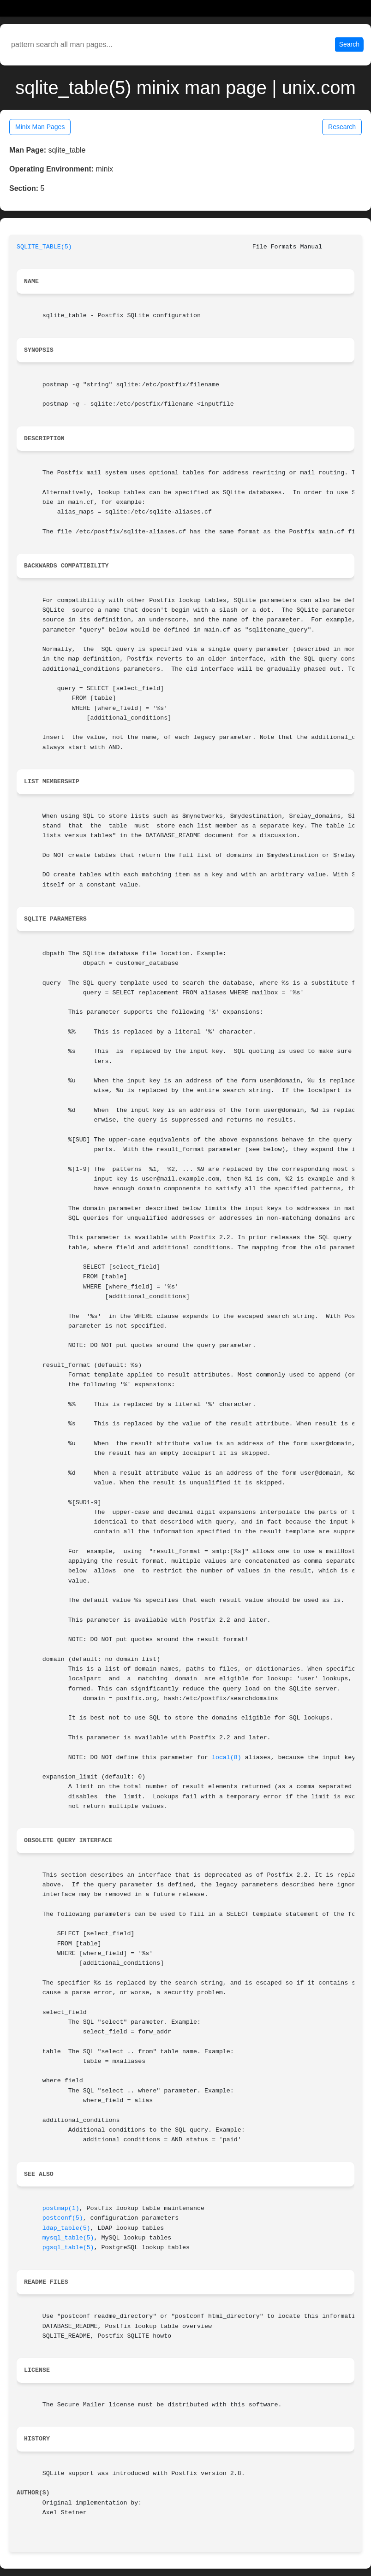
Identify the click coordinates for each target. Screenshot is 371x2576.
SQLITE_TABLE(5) (44, 246)
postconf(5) (62, 2218)
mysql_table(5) (68, 2237)
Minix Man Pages (40, 126)
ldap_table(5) (66, 2228)
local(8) (226, 1757)
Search (349, 44)
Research (342, 126)
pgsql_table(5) (68, 2247)
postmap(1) (60, 2208)
